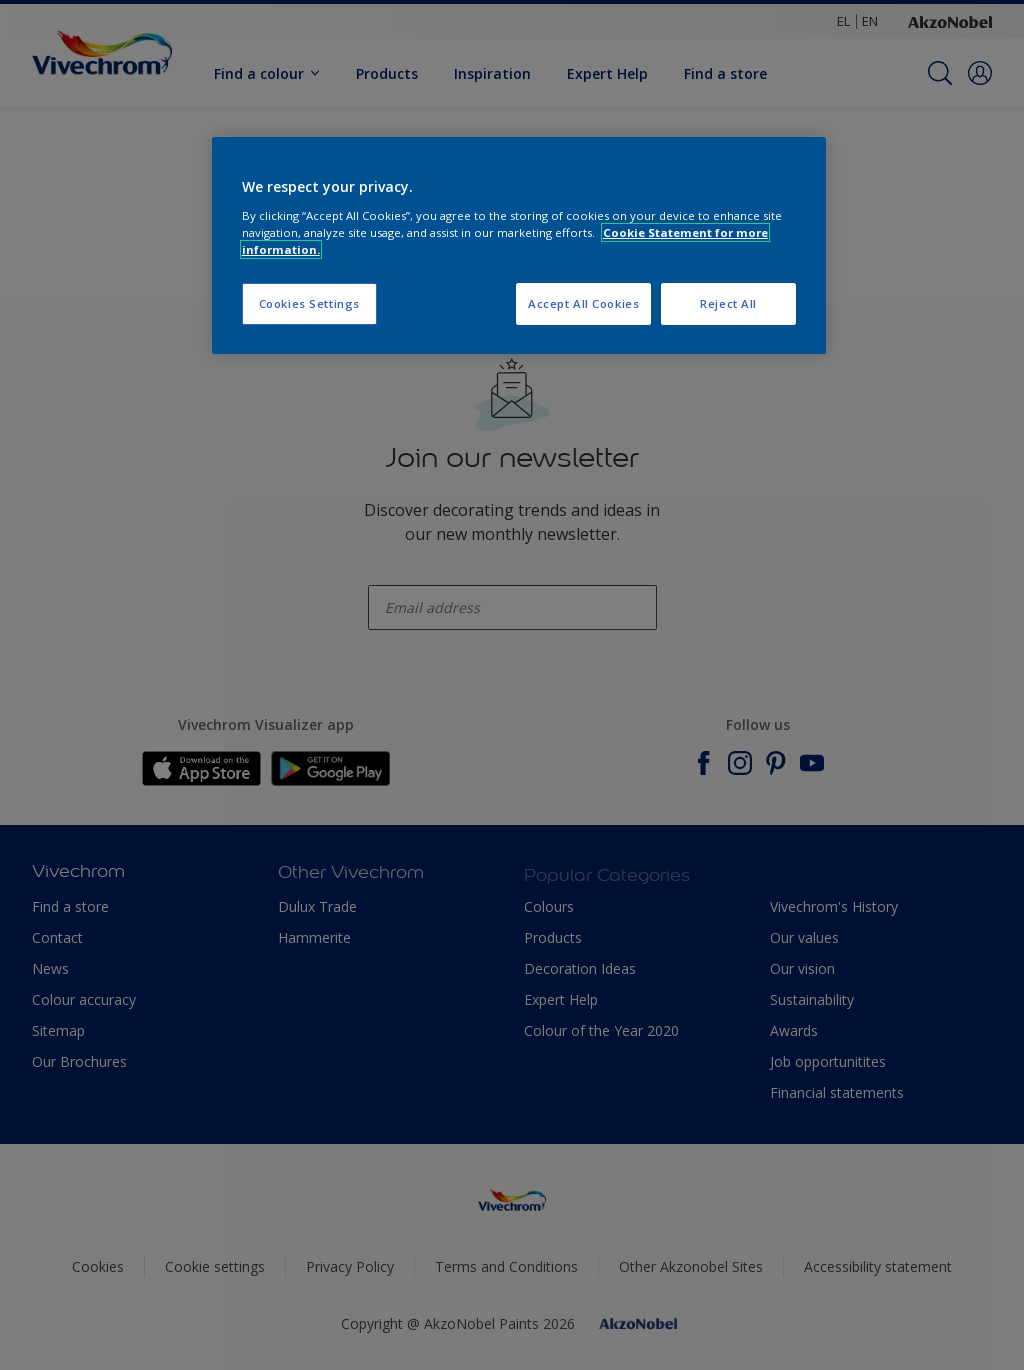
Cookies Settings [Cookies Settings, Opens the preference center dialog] (309, 303)
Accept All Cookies (583, 303)
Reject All (728, 303)
